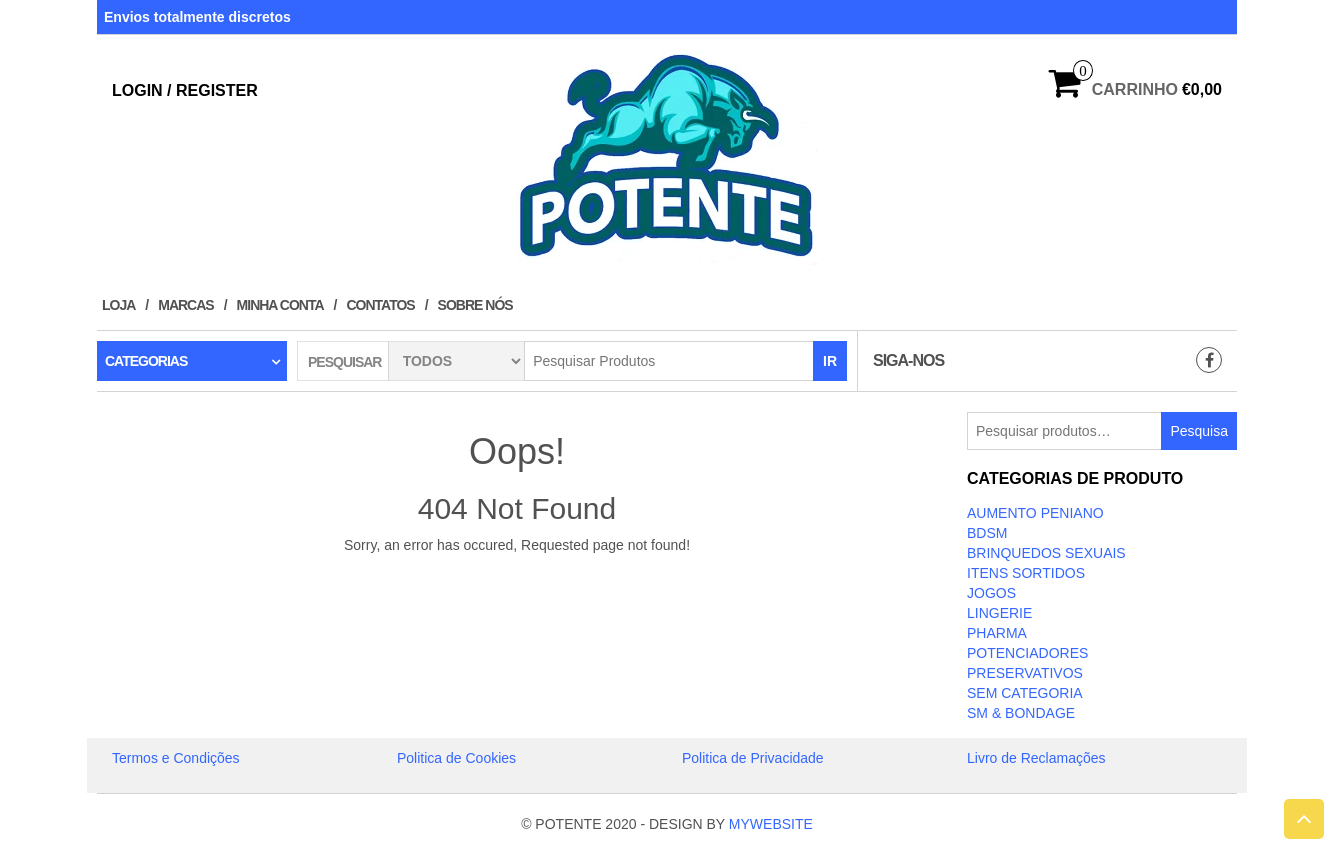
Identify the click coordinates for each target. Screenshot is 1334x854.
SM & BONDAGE (1021, 713)
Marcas (185, 305)
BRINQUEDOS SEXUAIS (1046, 553)
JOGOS (991, 593)
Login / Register (185, 90)
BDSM (987, 533)
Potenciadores (1027, 653)
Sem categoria (1025, 693)
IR (830, 361)
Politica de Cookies (456, 758)
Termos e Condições (176, 758)
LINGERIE (999, 613)
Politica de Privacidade (753, 758)
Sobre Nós (475, 305)
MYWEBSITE (771, 824)
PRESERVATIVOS (1025, 673)
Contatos (380, 305)
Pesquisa (1199, 431)
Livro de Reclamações (1036, 758)
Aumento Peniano (1035, 513)
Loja (118, 305)
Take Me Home (517, 582)
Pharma (997, 633)
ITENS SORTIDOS (1026, 573)
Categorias (146, 361)
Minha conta (280, 305)
